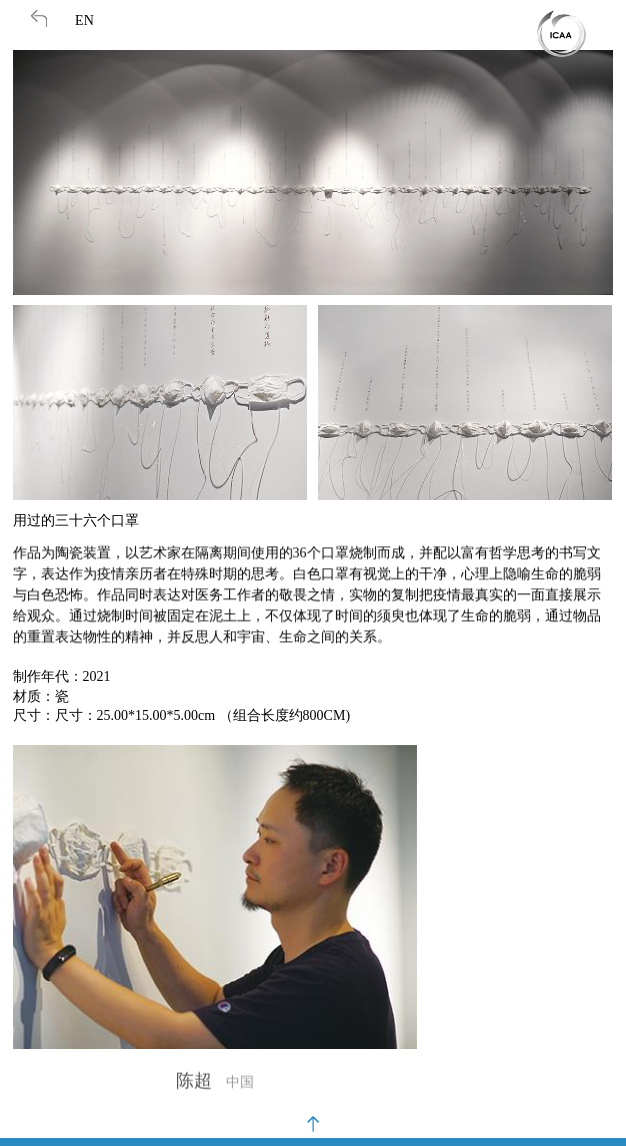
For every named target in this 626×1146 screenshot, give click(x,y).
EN (84, 20)
